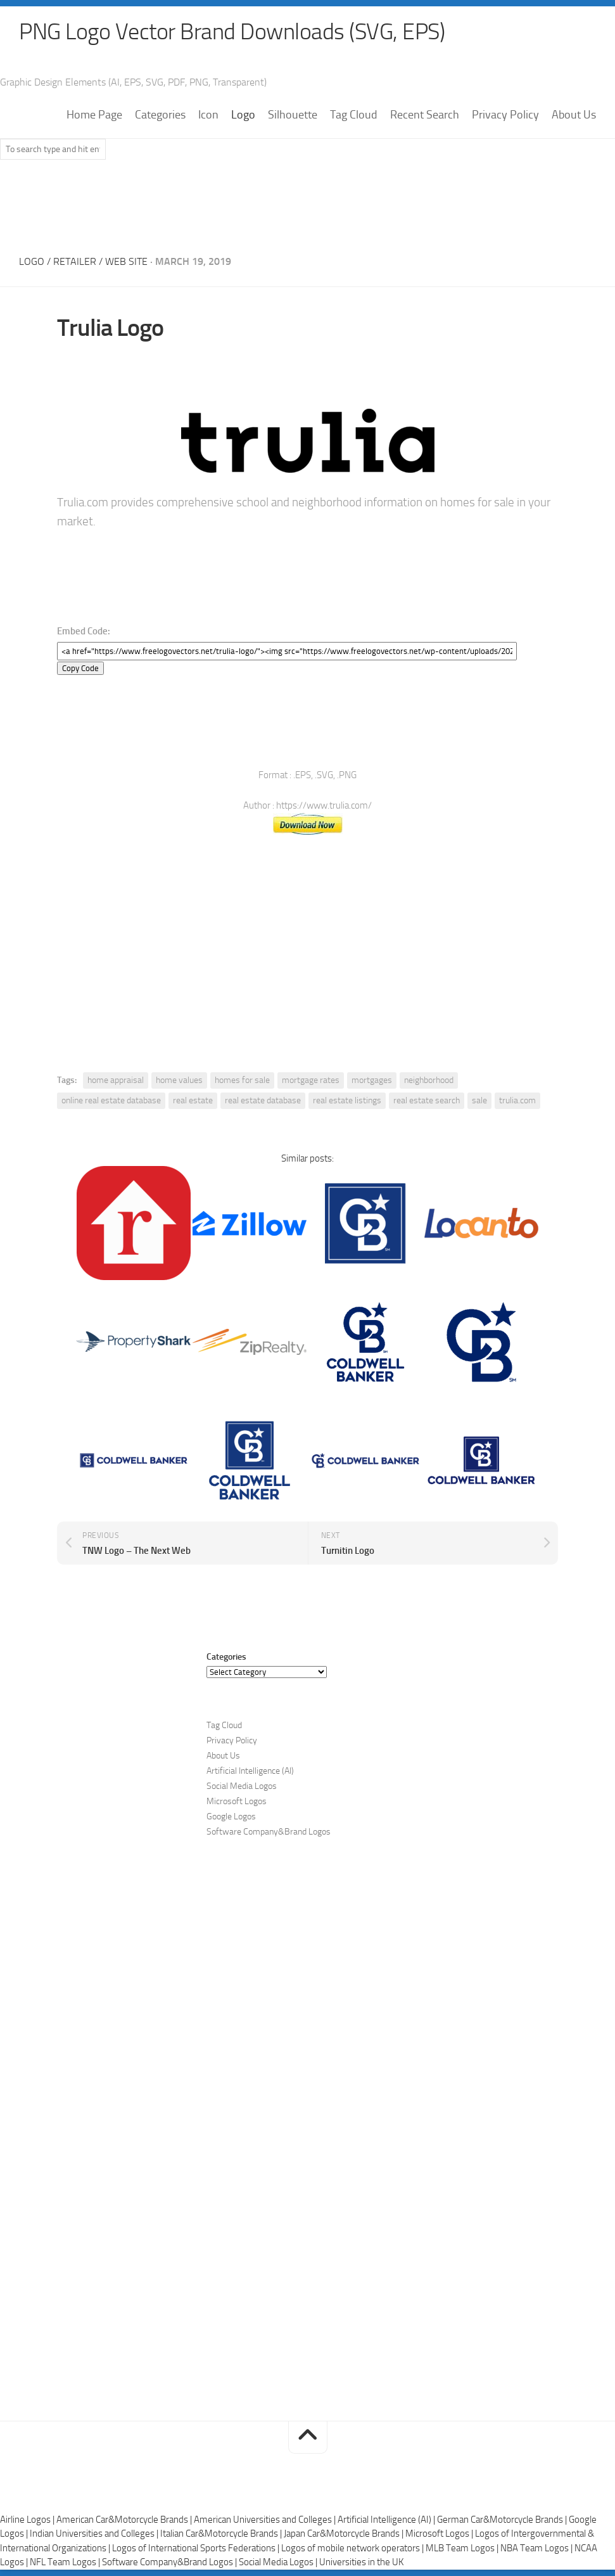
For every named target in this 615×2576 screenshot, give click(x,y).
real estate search (426, 1100)
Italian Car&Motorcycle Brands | (222, 2533)
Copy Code (80, 668)
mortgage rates (310, 1080)
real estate (193, 1100)
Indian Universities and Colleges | (95, 2533)
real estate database (263, 1100)
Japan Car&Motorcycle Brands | (344, 2533)
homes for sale (242, 1080)
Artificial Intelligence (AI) (250, 1770)
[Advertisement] (307, 203)
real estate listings (347, 1100)
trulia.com (517, 1100)
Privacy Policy (505, 114)
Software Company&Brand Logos (268, 1831)
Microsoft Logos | (440, 2533)
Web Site (126, 261)
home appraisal (115, 1080)
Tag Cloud (353, 114)
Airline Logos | (28, 2519)
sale (479, 1100)
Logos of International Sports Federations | (196, 2548)
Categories (160, 114)
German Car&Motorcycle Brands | (503, 2519)
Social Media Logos (241, 1786)
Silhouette (292, 114)
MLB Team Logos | (463, 2548)
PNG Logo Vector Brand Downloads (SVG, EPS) (232, 31)
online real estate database (111, 1100)
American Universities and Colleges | (266, 2519)
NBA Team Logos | (537, 2548)
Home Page (94, 114)
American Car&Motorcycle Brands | (125, 2519)
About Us (574, 114)
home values (179, 1080)
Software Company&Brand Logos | (170, 2562)
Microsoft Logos (236, 1801)
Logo (243, 114)
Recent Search (424, 114)
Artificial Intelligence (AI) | (387, 2519)
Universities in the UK (361, 2562)
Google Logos (231, 1816)
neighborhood (428, 1080)
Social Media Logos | (279, 2562)
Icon (208, 114)
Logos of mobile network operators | (353, 2548)
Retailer (74, 261)
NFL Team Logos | (66, 2562)
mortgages (372, 1080)
